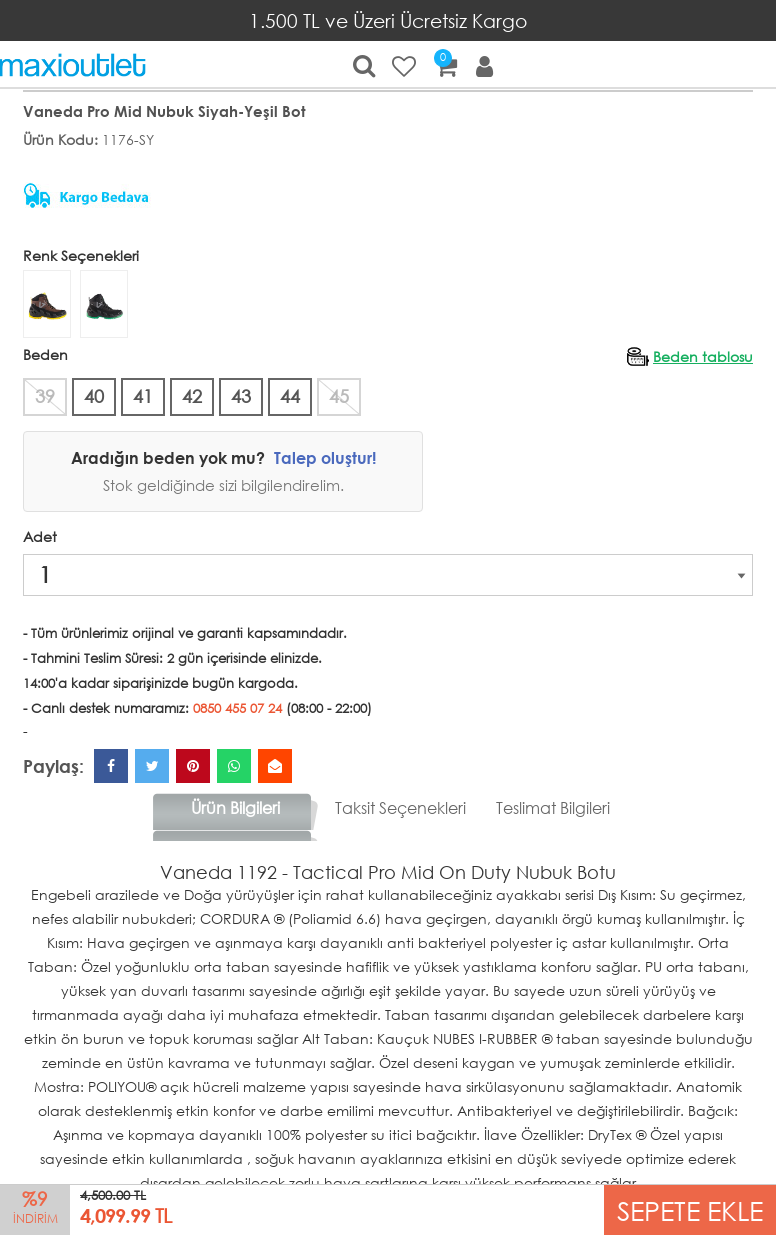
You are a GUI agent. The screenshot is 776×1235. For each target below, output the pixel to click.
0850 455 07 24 (237, 708)
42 (192, 396)
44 (290, 396)
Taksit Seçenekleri (400, 807)
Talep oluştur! (325, 457)
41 (143, 396)
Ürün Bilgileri (235, 807)
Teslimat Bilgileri (553, 807)
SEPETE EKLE (690, 1209)
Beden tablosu (703, 356)
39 (45, 396)
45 (339, 396)
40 (94, 396)
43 (241, 396)
